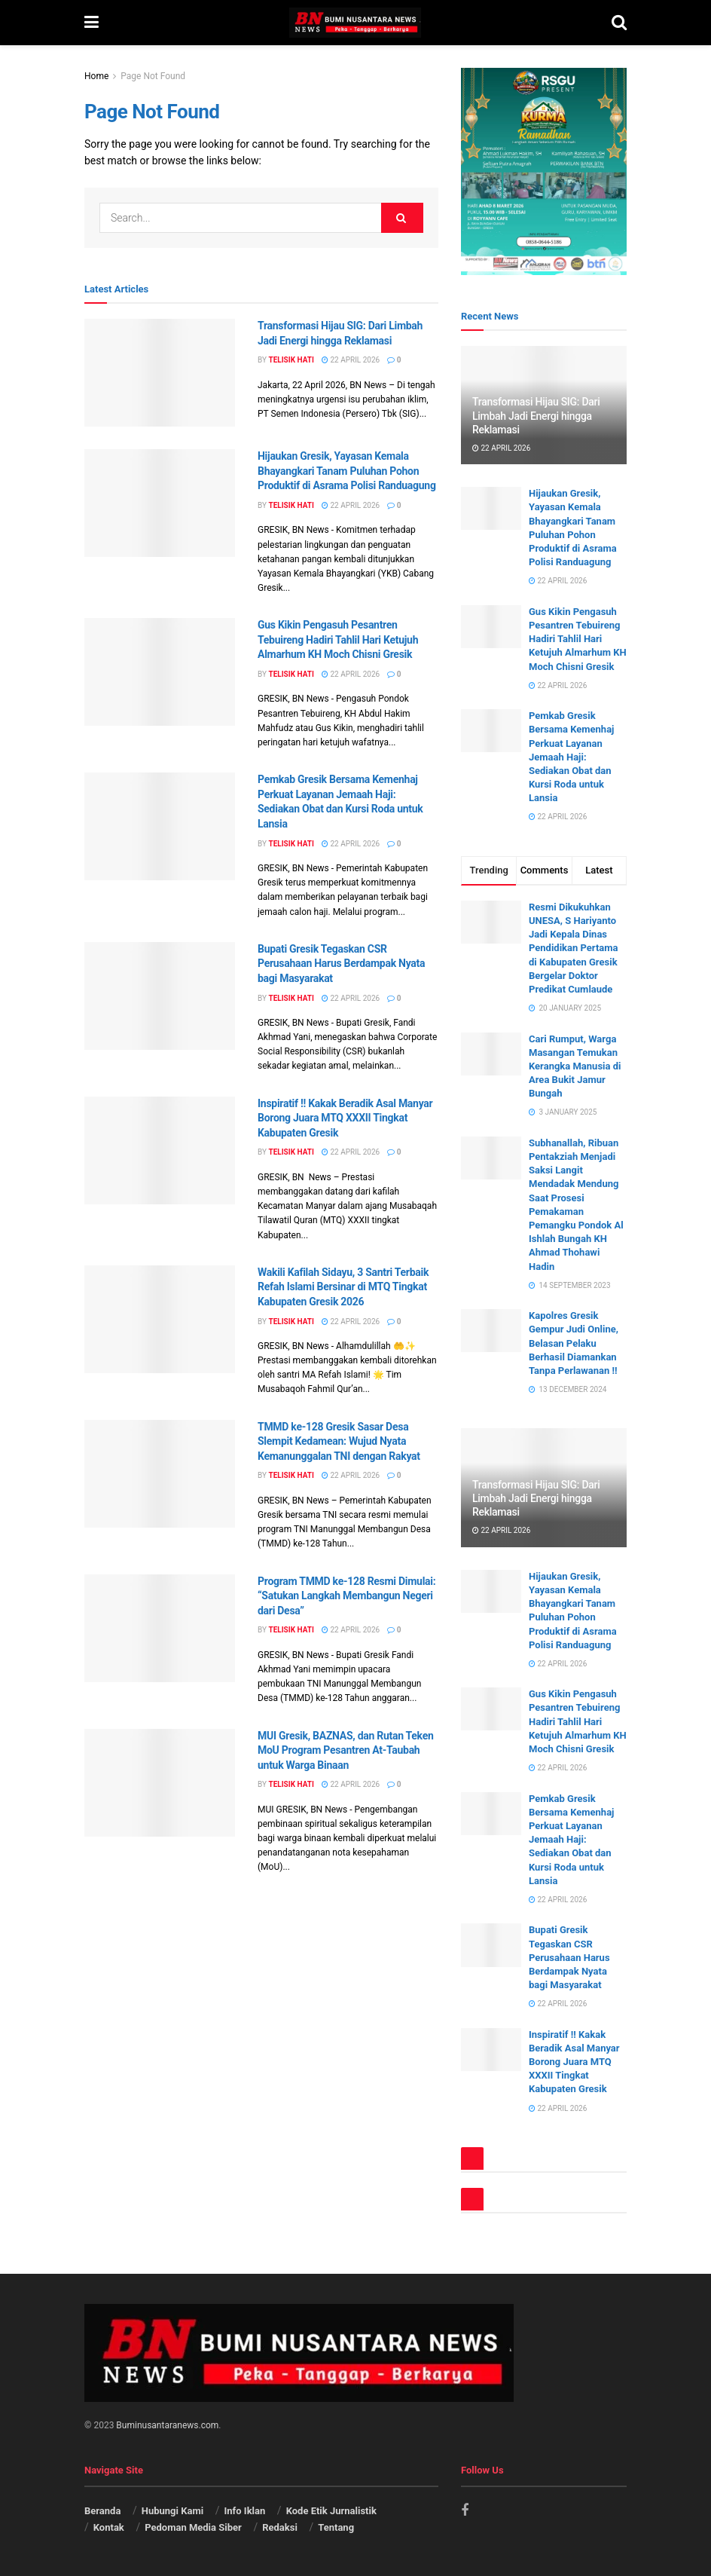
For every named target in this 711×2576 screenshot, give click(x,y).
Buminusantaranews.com (167, 2425)
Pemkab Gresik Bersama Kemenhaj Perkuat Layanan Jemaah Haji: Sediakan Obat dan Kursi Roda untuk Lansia (571, 756)
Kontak (108, 2527)
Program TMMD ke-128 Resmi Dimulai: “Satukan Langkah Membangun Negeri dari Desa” (348, 1596)
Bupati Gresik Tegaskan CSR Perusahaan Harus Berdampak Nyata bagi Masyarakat (341, 963)
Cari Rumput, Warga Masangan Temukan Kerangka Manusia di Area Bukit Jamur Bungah (575, 1066)
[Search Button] (402, 218)
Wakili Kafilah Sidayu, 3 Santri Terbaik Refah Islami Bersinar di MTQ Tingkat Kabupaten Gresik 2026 (343, 1287)
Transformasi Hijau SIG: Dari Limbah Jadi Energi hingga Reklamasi (536, 415)
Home (96, 76)
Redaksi (280, 2527)
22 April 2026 (351, 360)
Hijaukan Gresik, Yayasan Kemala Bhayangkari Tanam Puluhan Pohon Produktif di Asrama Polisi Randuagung (347, 470)
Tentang (336, 2527)
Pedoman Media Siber (193, 2527)
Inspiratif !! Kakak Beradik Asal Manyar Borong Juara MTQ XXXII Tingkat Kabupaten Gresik (345, 1118)
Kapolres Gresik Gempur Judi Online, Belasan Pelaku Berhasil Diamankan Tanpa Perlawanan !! (573, 1343)
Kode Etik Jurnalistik (332, 2510)
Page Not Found (153, 76)
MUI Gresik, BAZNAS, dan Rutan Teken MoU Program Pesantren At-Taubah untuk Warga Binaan (346, 1750)
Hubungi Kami (172, 2510)
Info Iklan (245, 2510)
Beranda (102, 2510)
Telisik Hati (290, 360)
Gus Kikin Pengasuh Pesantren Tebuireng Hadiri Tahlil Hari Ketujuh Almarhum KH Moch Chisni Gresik (338, 639)
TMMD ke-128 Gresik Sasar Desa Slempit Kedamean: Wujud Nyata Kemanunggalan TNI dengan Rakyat (339, 1441)
